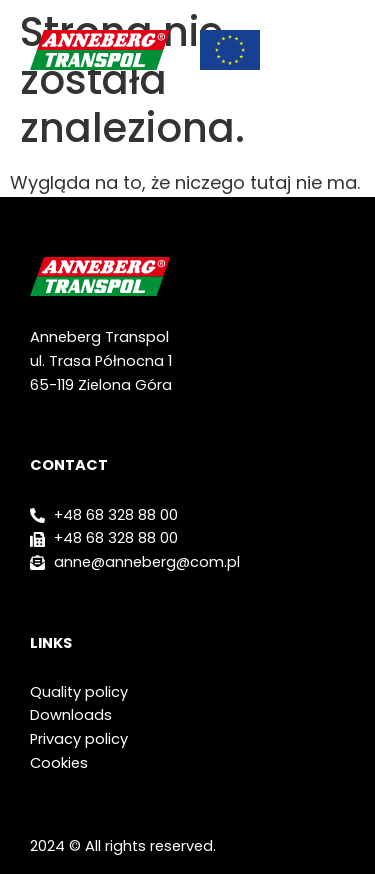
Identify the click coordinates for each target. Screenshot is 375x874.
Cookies (59, 763)
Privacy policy (79, 739)
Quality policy (79, 692)
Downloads (71, 715)
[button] (335, 50)
